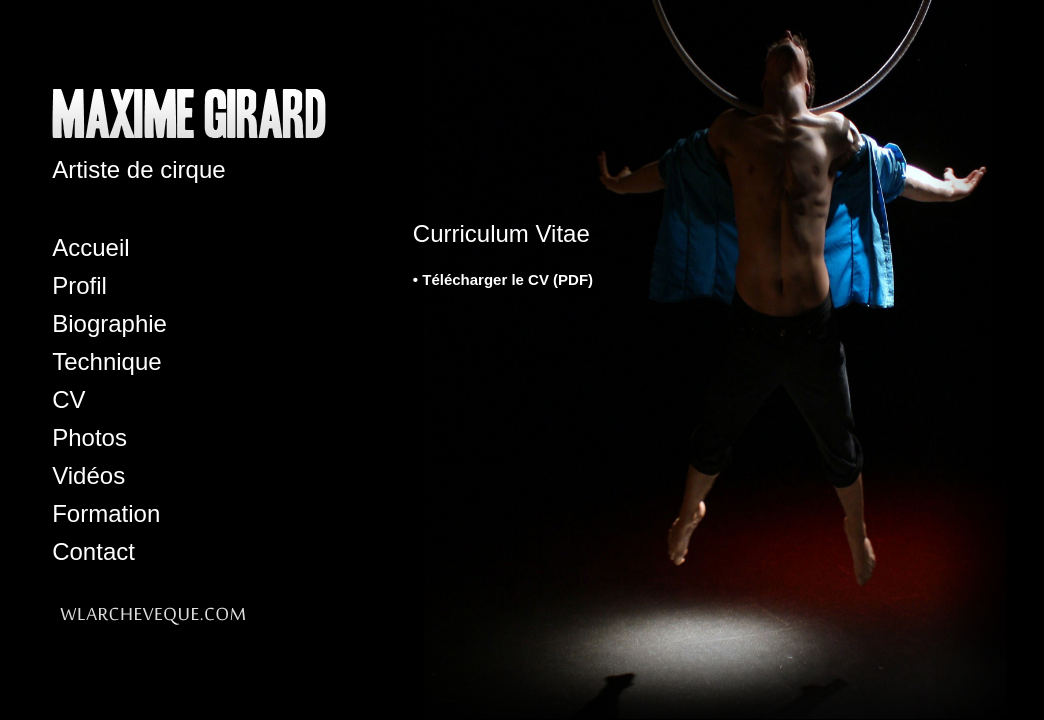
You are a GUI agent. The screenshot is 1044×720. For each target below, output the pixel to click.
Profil (79, 285)
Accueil (90, 247)
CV (68, 399)
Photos (89, 437)
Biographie (109, 323)
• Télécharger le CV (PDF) (503, 279)
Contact (93, 551)
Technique (106, 361)
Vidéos (88, 475)
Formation (106, 513)
